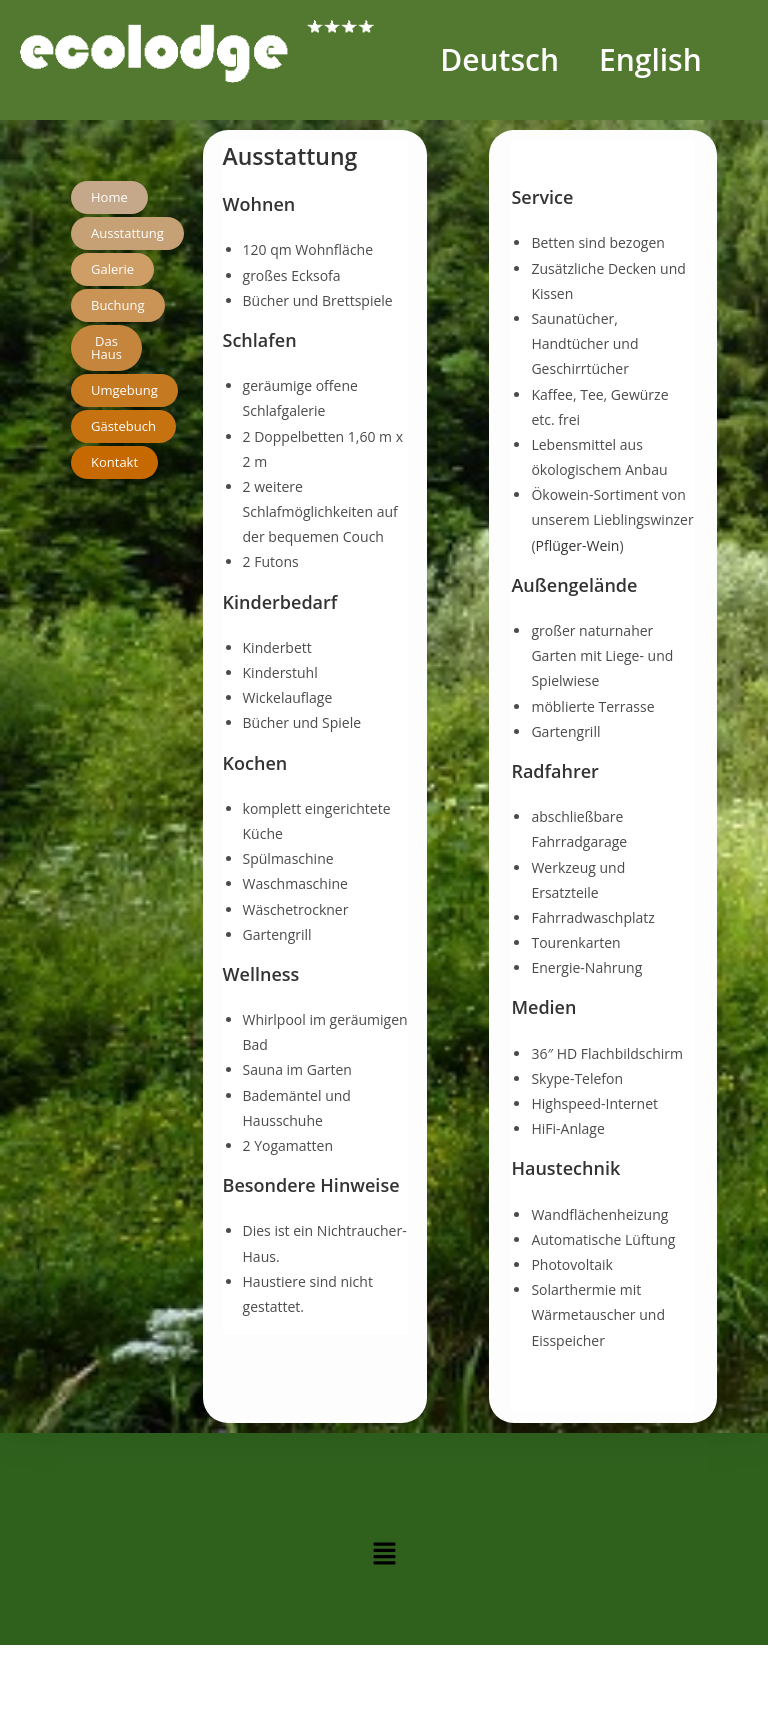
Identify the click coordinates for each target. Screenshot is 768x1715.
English (650, 59)
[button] (384, 1554)
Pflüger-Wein (578, 545)
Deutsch (499, 59)
